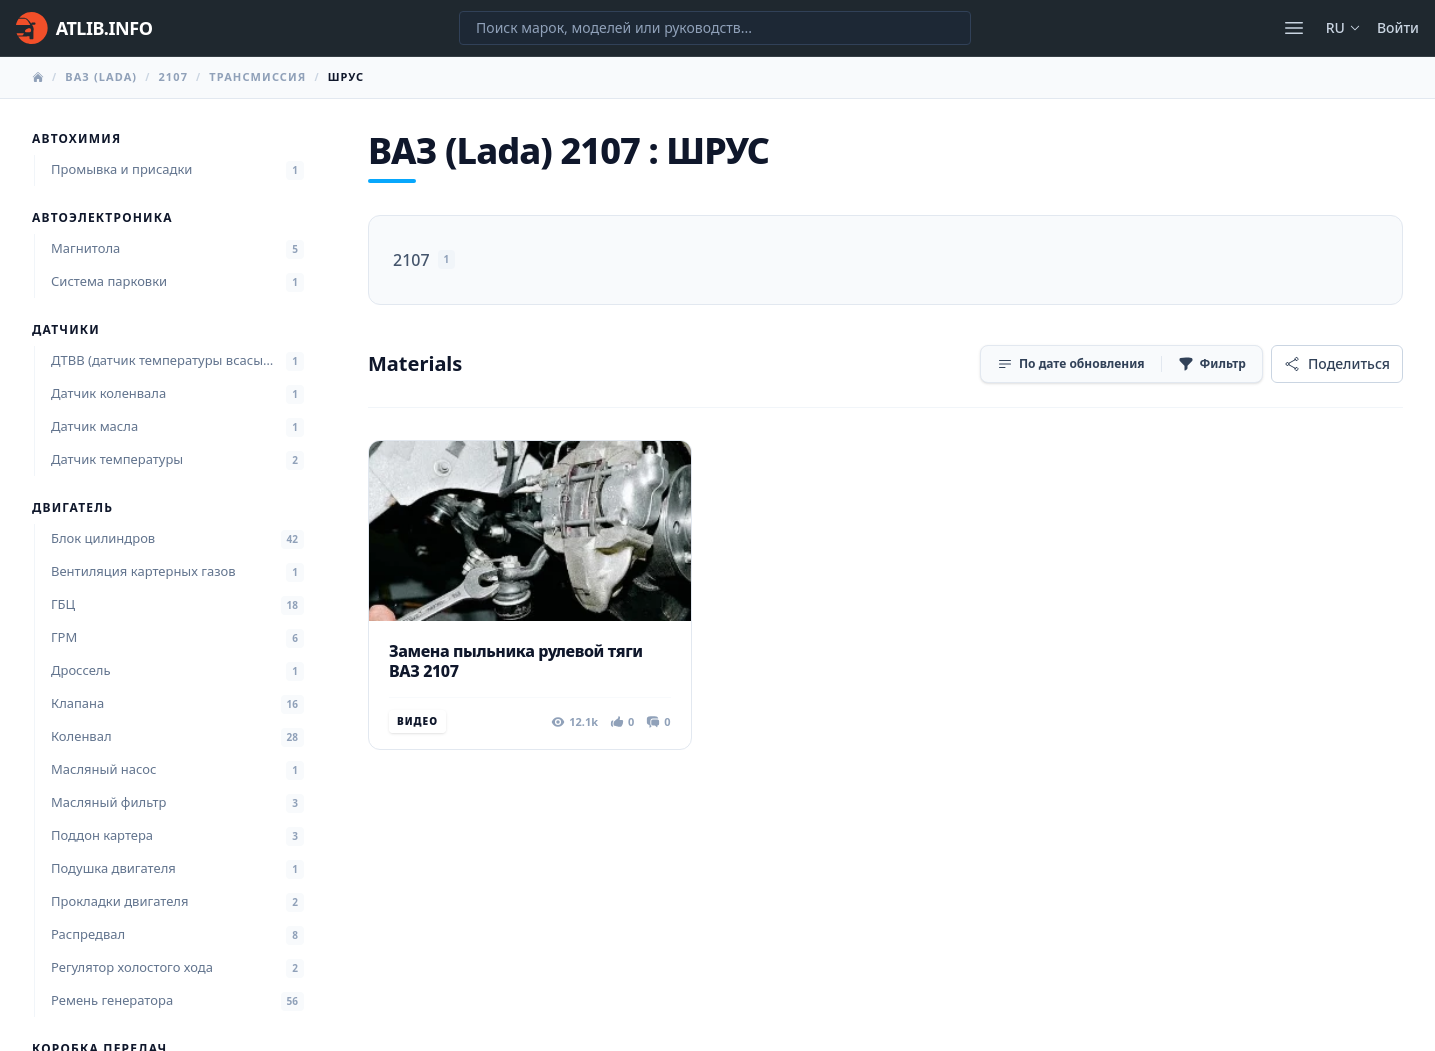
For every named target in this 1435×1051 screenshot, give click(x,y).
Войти (1398, 27)
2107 (173, 76)
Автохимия (76, 139)
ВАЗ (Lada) (101, 76)
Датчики (66, 330)
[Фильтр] (1212, 364)
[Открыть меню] (1294, 28)
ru (1343, 27)
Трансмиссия (257, 76)
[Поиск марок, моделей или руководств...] (715, 28)
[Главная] (84, 28)
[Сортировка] (1071, 364)
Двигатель (72, 508)
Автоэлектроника (102, 218)
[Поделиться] (1337, 364)
